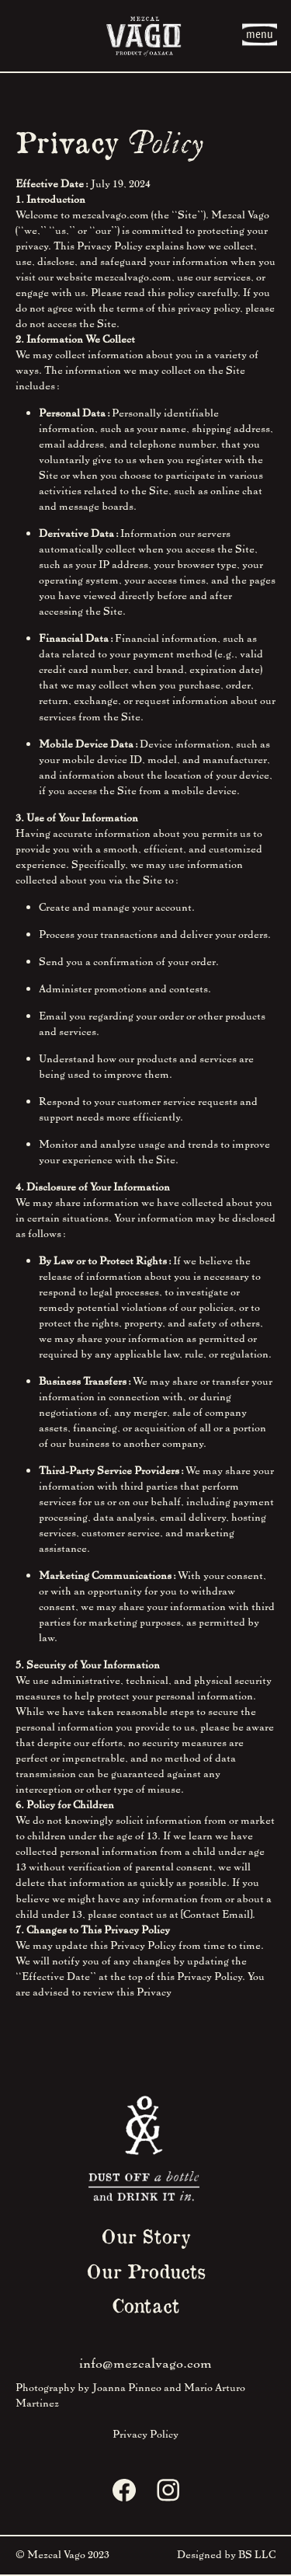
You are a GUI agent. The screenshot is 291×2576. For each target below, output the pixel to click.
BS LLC (256, 2553)
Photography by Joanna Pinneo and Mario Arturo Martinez (130, 2394)
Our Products (146, 2270)
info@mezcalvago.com (145, 2362)
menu (259, 34)
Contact (145, 2304)
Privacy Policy (145, 2433)
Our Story (146, 2235)
